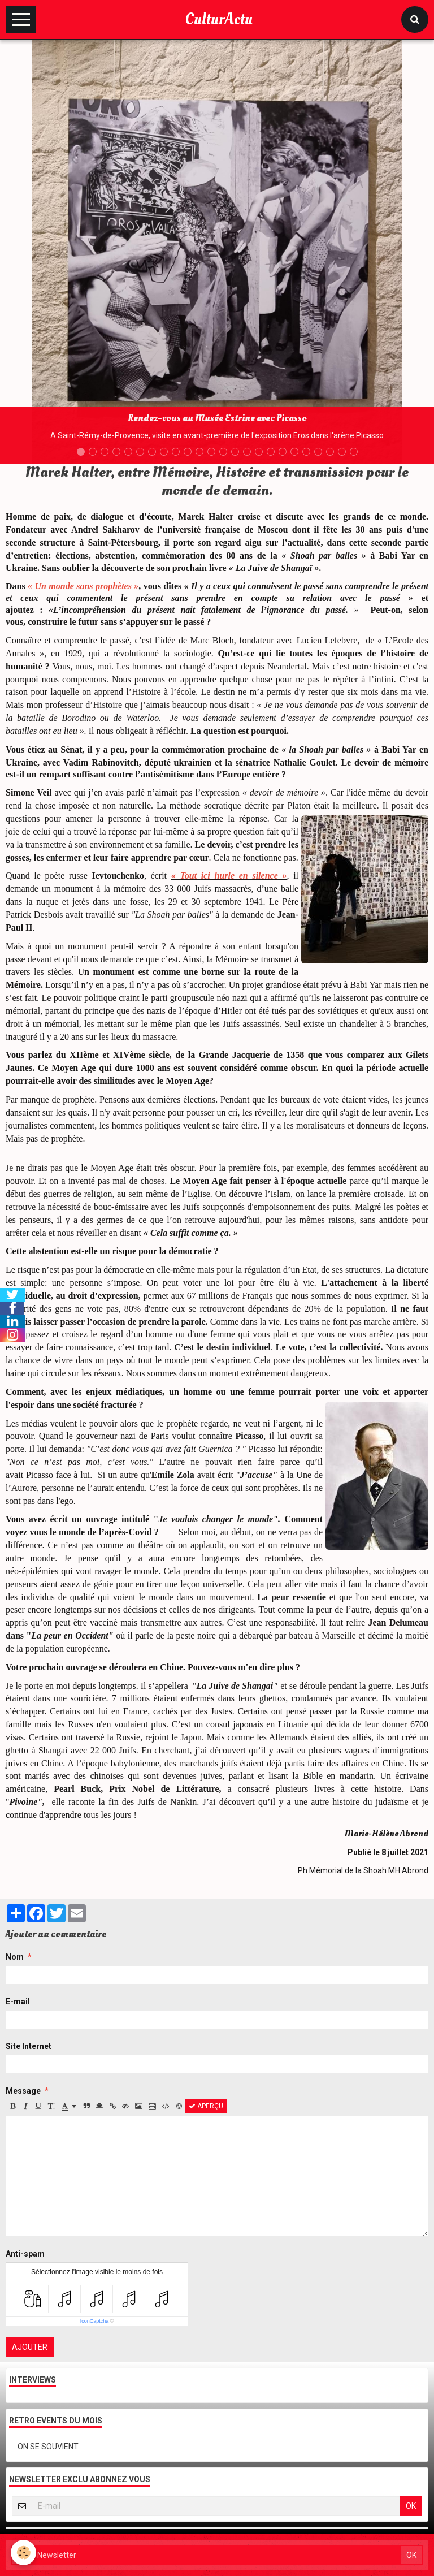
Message (23, 2090)
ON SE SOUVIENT (48, 2446)
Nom (15, 1956)
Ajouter (29, 2347)
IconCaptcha (94, 2321)
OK (411, 2505)
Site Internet (28, 2046)
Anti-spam (25, 2253)
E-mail (18, 2001)
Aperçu (206, 2106)
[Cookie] (24, 2552)
